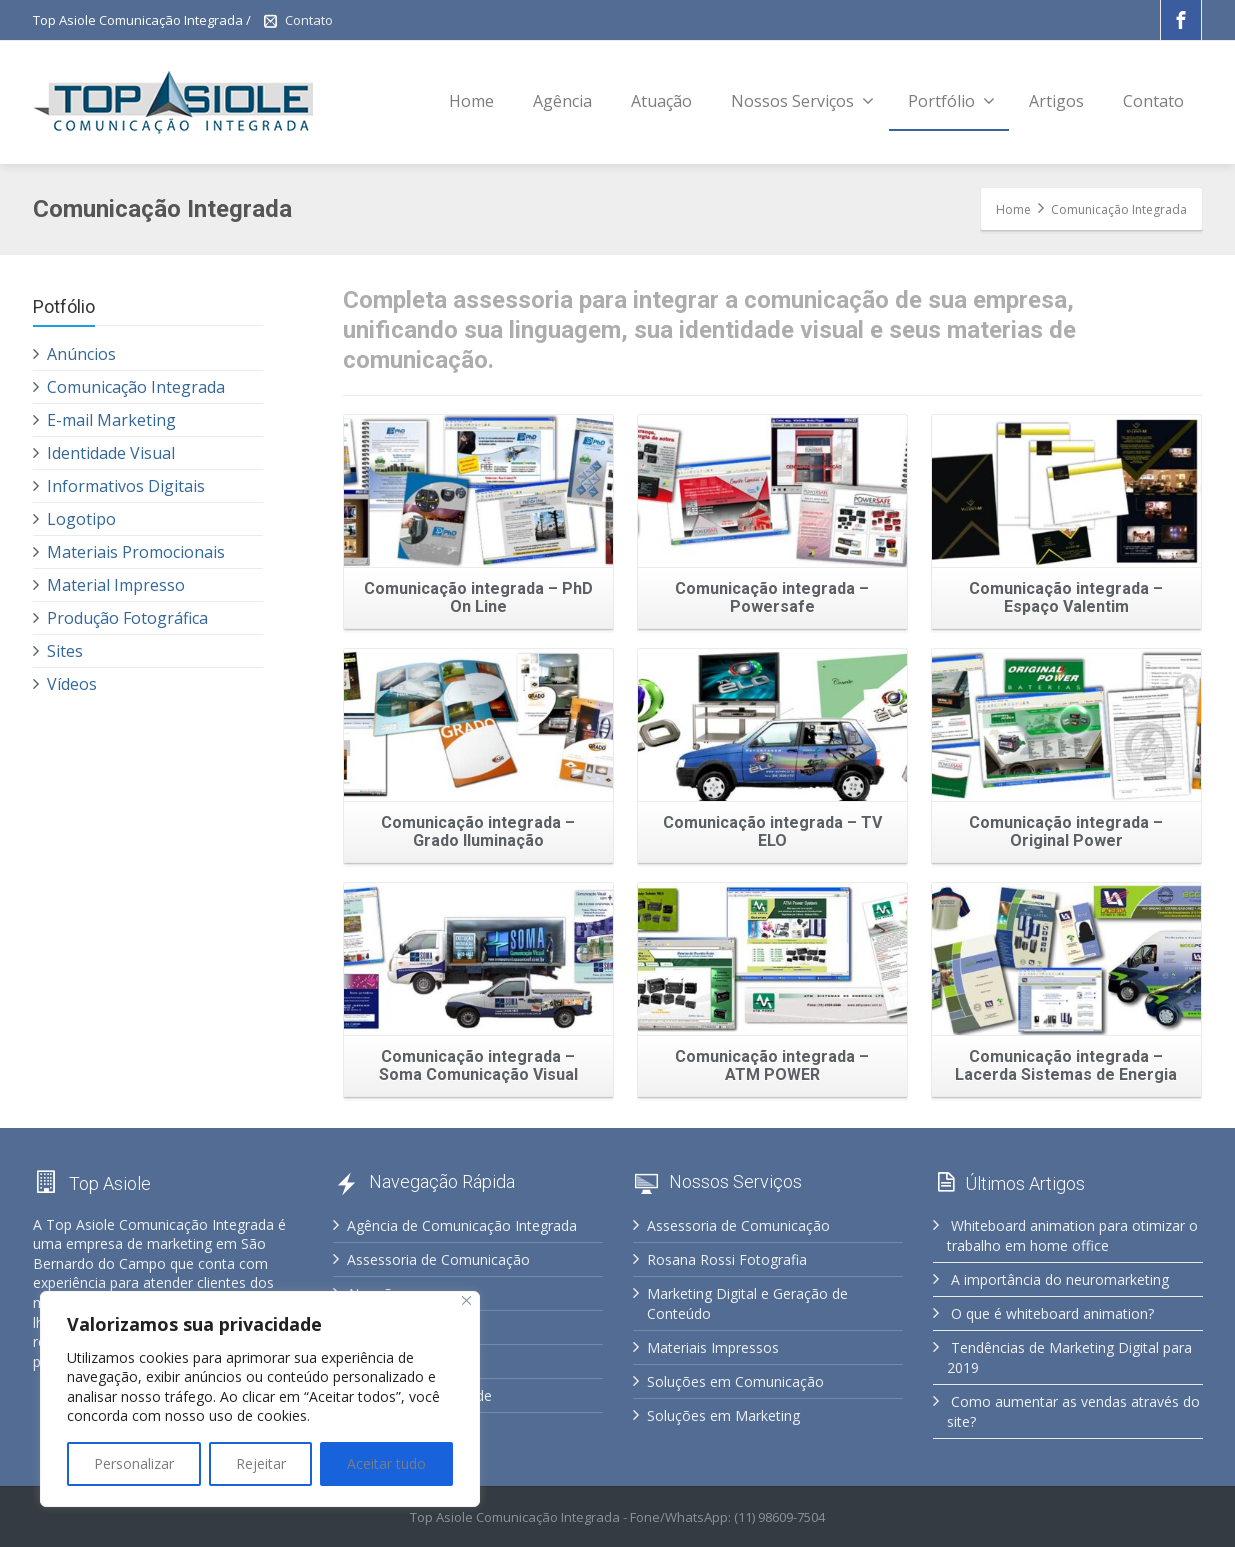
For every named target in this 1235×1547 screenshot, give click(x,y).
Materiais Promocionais (136, 552)
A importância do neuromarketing (1060, 1279)
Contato (309, 20)
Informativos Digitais (126, 486)
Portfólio (951, 101)
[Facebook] (1181, 20)
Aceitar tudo (386, 1463)
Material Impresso (116, 585)
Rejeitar (261, 1463)
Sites (65, 651)
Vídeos (72, 684)
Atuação (661, 101)
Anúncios (81, 354)
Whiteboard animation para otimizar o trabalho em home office (1072, 1235)
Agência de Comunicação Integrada (462, 1225)
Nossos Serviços (802, 101)
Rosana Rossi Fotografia (727, 1259)
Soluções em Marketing (723, 1415)
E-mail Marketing (111, 420)
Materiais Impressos (713, 1347)
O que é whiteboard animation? (1052, 1313)
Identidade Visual (111, 453)
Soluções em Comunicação (735, 1381)
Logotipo (81, 519)
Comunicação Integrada (136, 387)
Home (471, 101)
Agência (562, 101)
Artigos (1056, 101)
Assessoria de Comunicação (438, 1259)
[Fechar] (466, 1300)
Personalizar (134, 1463)
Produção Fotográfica (127, 618)
